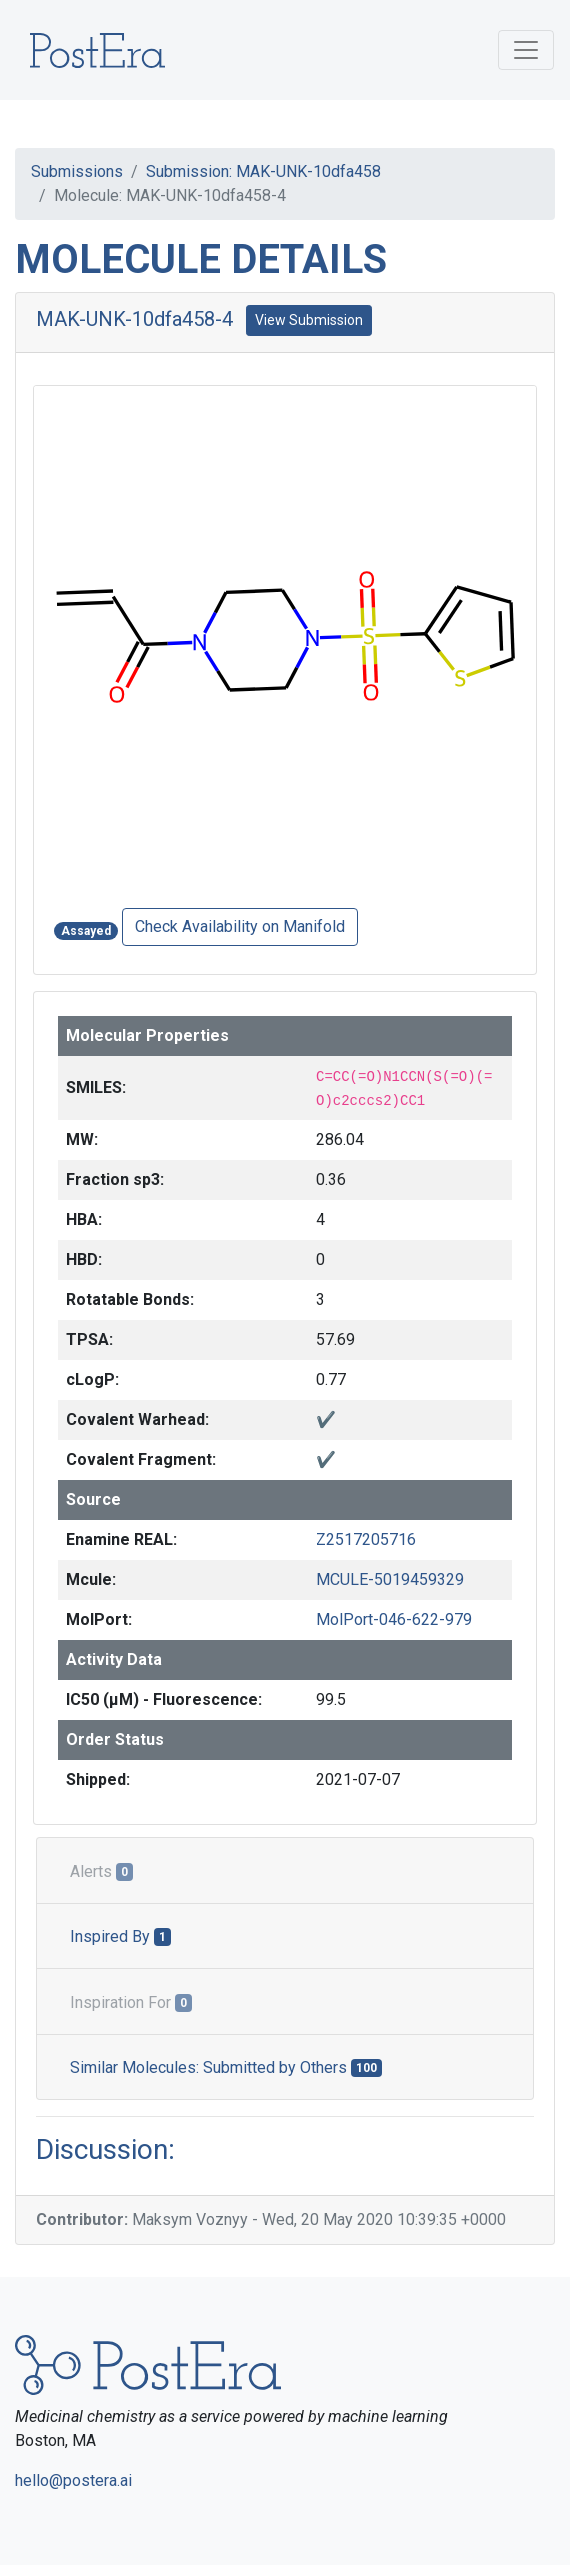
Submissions (77, 171)
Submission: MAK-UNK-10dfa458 (263, 171)
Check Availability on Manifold (240, 926)
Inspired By (120, 1936)
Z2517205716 (366, 1539)
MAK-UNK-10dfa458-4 (134, 319)
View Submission (309, 320)
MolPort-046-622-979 (394, 1619)
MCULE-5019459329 (390, 1579)
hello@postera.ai (73, 2480)
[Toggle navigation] (526, 50)
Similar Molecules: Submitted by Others (226, 2067)
